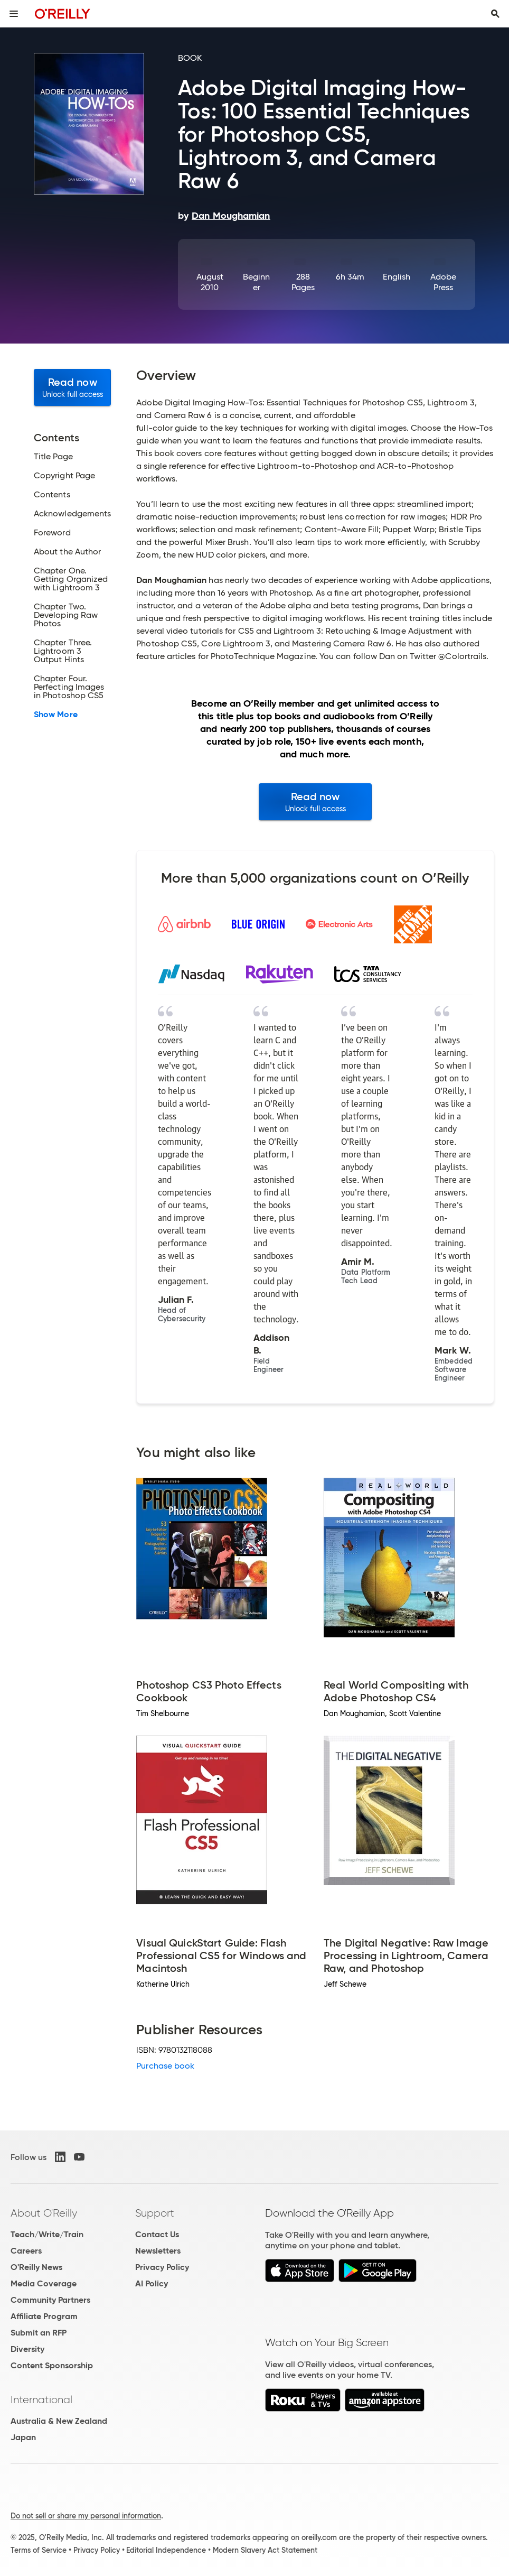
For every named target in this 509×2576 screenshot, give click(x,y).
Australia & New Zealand (59, 2420)
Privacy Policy (162, 2267)
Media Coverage (44, 2283)
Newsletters (158, 2250)
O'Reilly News (36, 2267)
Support (154, 2213)
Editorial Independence (166, 2550)
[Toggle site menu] (13, 13)
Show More (56, 714)
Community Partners (50, 2299)
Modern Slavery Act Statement (265, 2550)
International (41, 2399)
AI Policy (151, 2283)
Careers (26, 2250)
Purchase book (165, 2066)
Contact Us (157, 2234)
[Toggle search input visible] (495, 13)
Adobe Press (443, 282)
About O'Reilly (44, 2213)
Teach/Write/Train (47, 2234)
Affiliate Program (44, 2316)
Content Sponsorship (52, 2365)
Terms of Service (39, 2550)
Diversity (27, 2349)
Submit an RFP (39, 2332)
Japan (23, 2437)
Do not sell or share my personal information (86, 2516)
